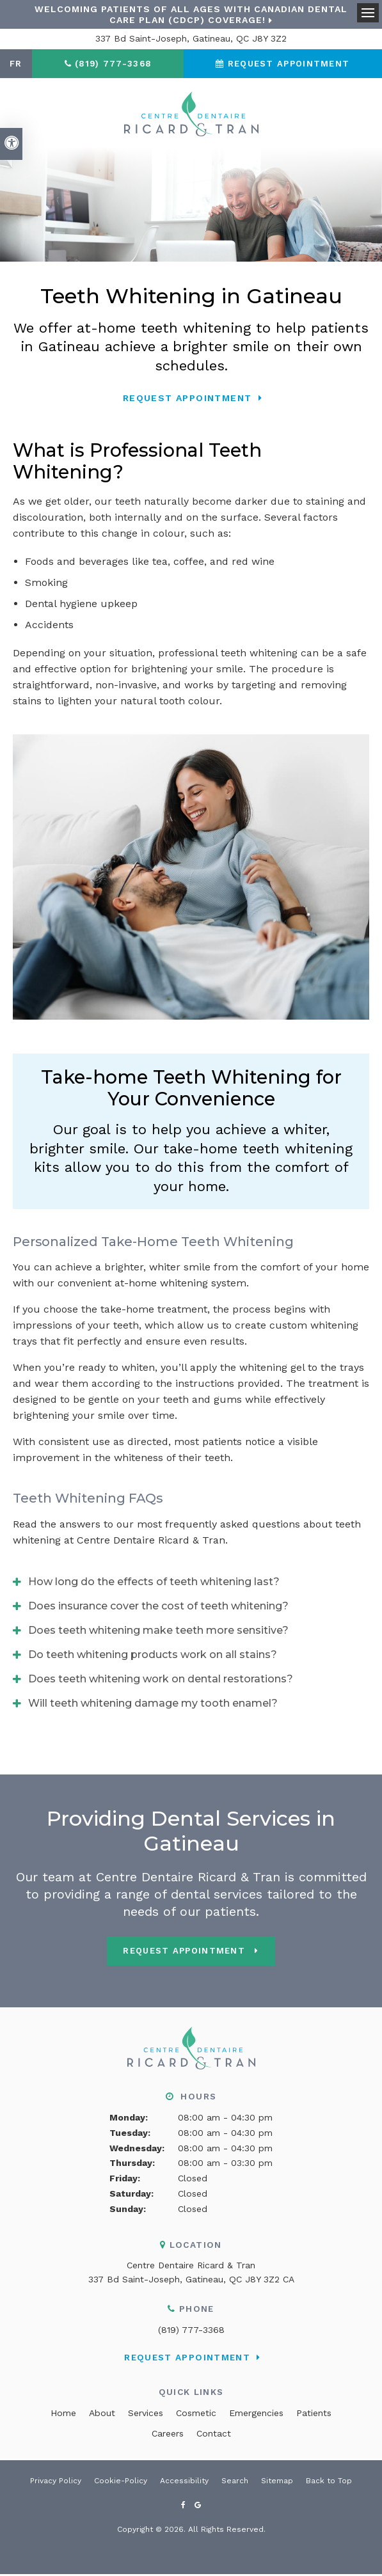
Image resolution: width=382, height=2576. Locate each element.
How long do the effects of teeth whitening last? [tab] (154, 1583)
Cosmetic (196, 2414)
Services (145, 2414)
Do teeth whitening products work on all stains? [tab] (152, 1656)
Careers (168, 2435)
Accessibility (184, 2481)
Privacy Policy (55, 2481)
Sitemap (277, 2481)
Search (234, 2481)
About (102, 2414)
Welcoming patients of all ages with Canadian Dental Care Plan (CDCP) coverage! (191, 14)
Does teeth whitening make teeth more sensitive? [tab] (158, 1632)
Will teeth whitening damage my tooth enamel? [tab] (153, 1705)
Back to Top (329, 2481)
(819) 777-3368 (191, 2331)
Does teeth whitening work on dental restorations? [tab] (160, 1681)
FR (16, 63)
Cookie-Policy (120, 2481)
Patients (313, 2414)
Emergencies (256, 2414)
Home (63, 2414)
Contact (213, 2435)
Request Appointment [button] (289, 63)
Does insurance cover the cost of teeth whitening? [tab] (158, 1608)
